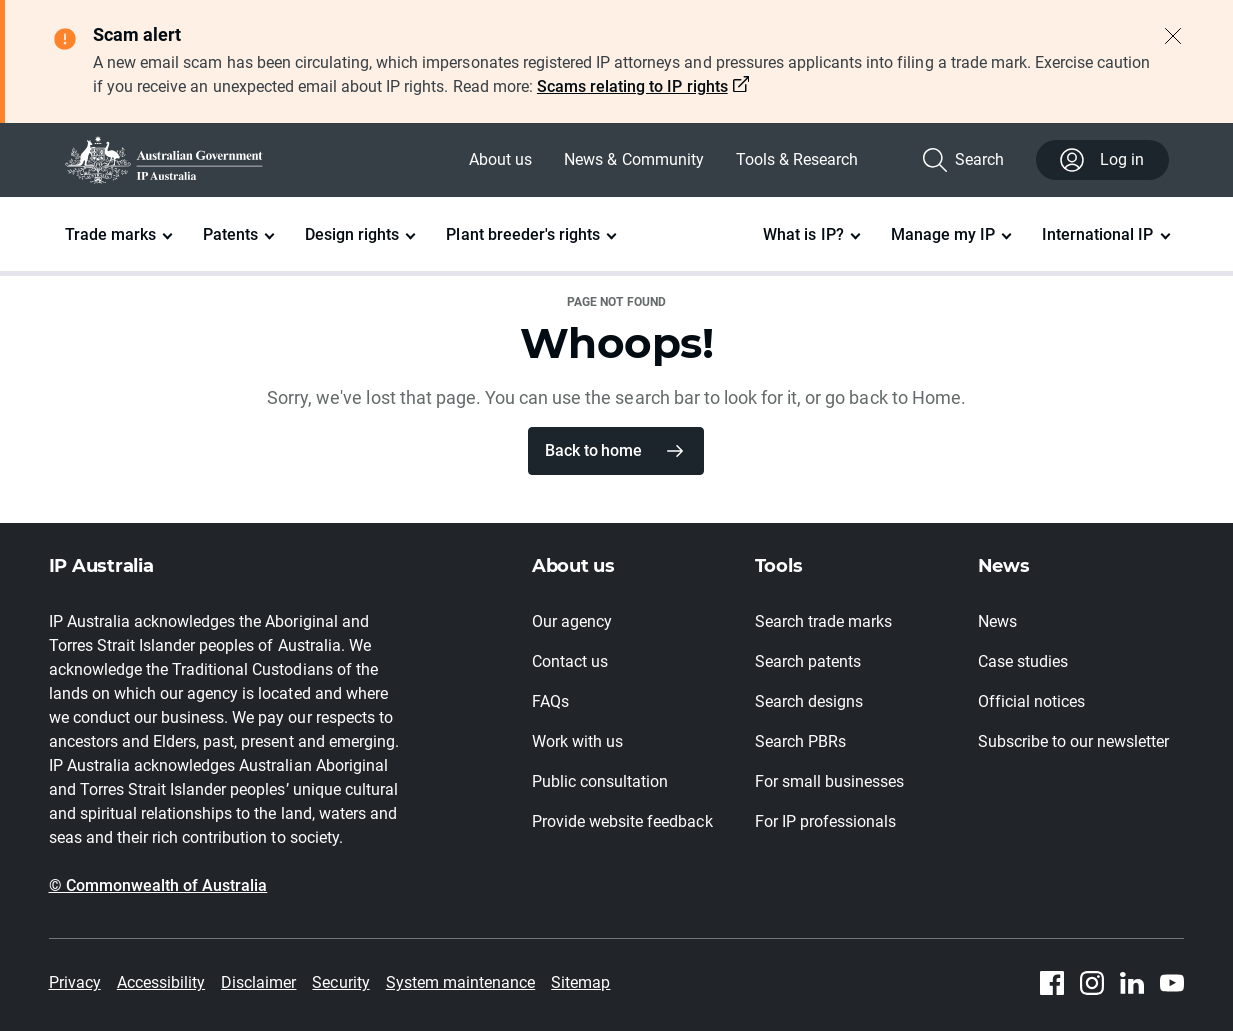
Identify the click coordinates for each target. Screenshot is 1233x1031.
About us (500, 159)
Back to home (593, 450)
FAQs (550, 701)
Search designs (809, 701)
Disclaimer (258, 982)
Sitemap (580, 982)
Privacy (75, 982)
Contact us (570, 661)
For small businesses (830, 781)
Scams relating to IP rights (632, 86)
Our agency (572, 621)
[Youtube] (1172, 983)
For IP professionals (826, 821)
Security (340, 982)
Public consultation (600, 781)
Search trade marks (824, 621)
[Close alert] (1173, 36)
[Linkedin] (1132, 983)
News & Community (633, 159)
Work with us (577, 741)
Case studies (1023, 661)
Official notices (1031, 701)
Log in (1102, 160)
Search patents (808, 661)
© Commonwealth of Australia (158, 885)
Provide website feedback (622, 821)
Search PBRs (800, 741)
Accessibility (161, 982)
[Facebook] (1052, 983)
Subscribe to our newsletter (1074, 741)
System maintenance (461, 982)
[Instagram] (1092, 983)
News (997, 621)
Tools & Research (797, 159)
